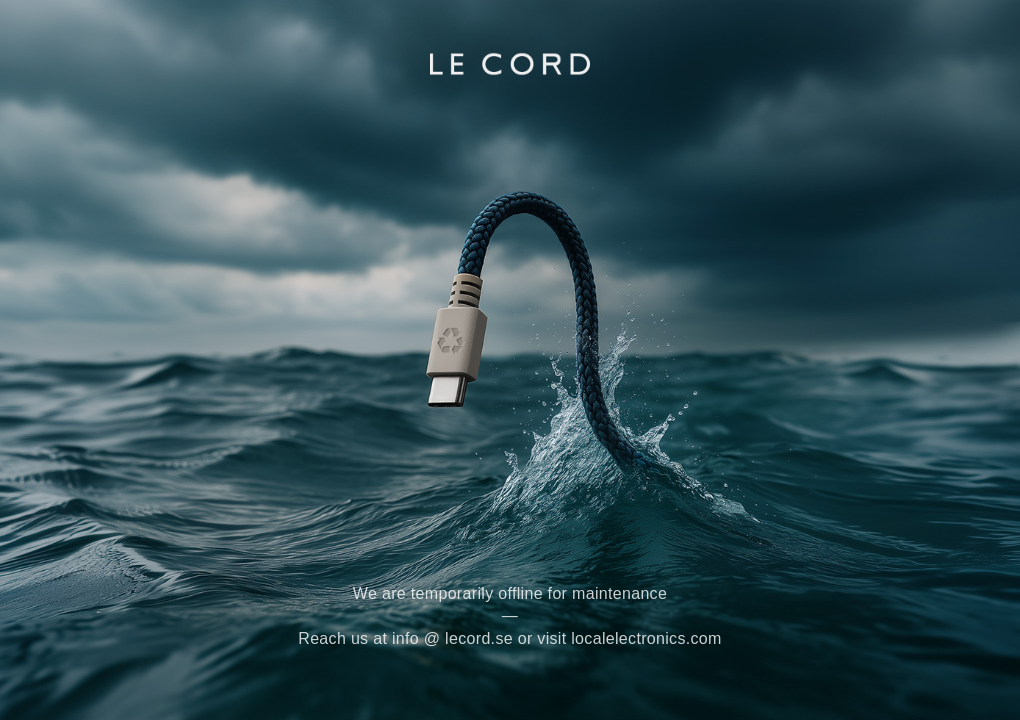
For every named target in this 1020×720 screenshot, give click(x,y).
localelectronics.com (646, 638)
